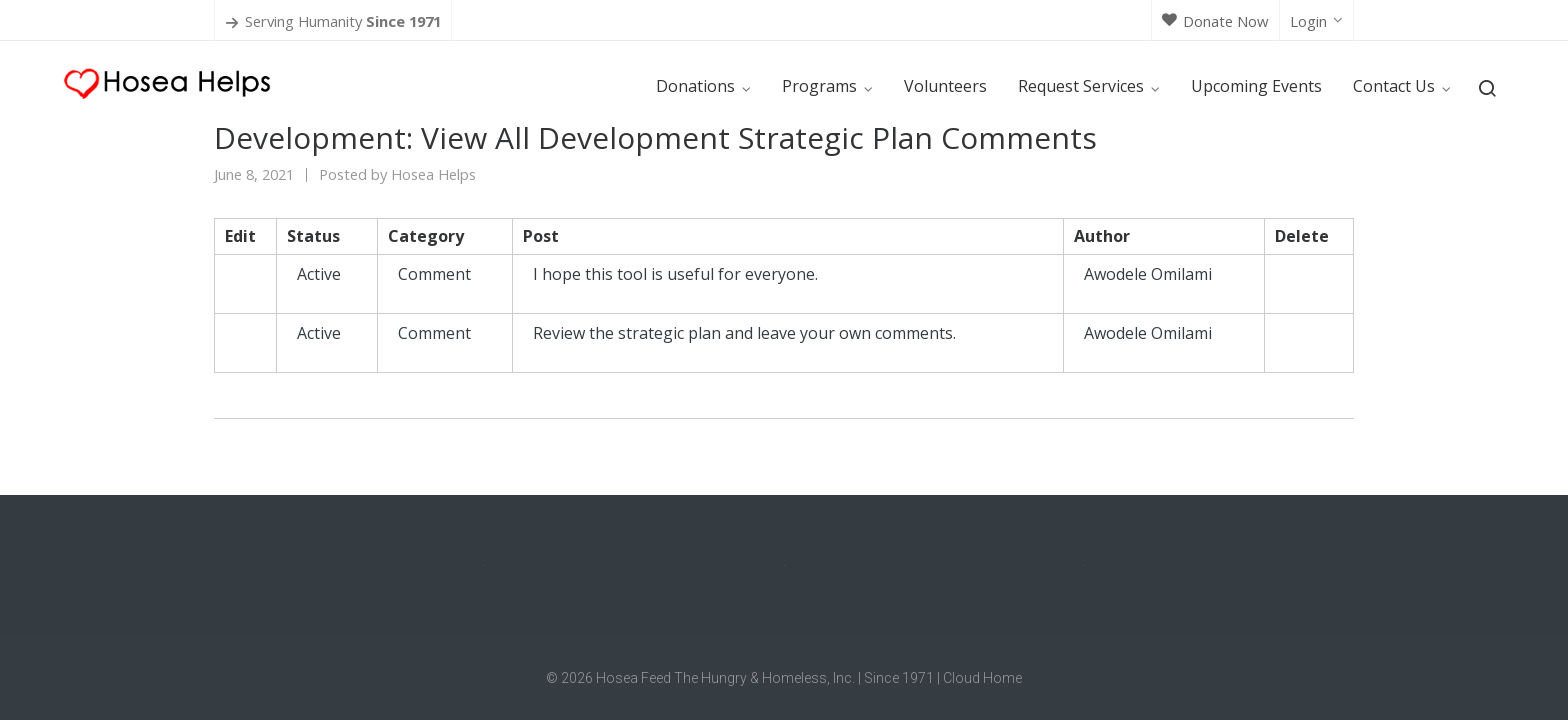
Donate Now (1215, 21)
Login (1316, 21)
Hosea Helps (433, 174)
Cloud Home (982, 678)
